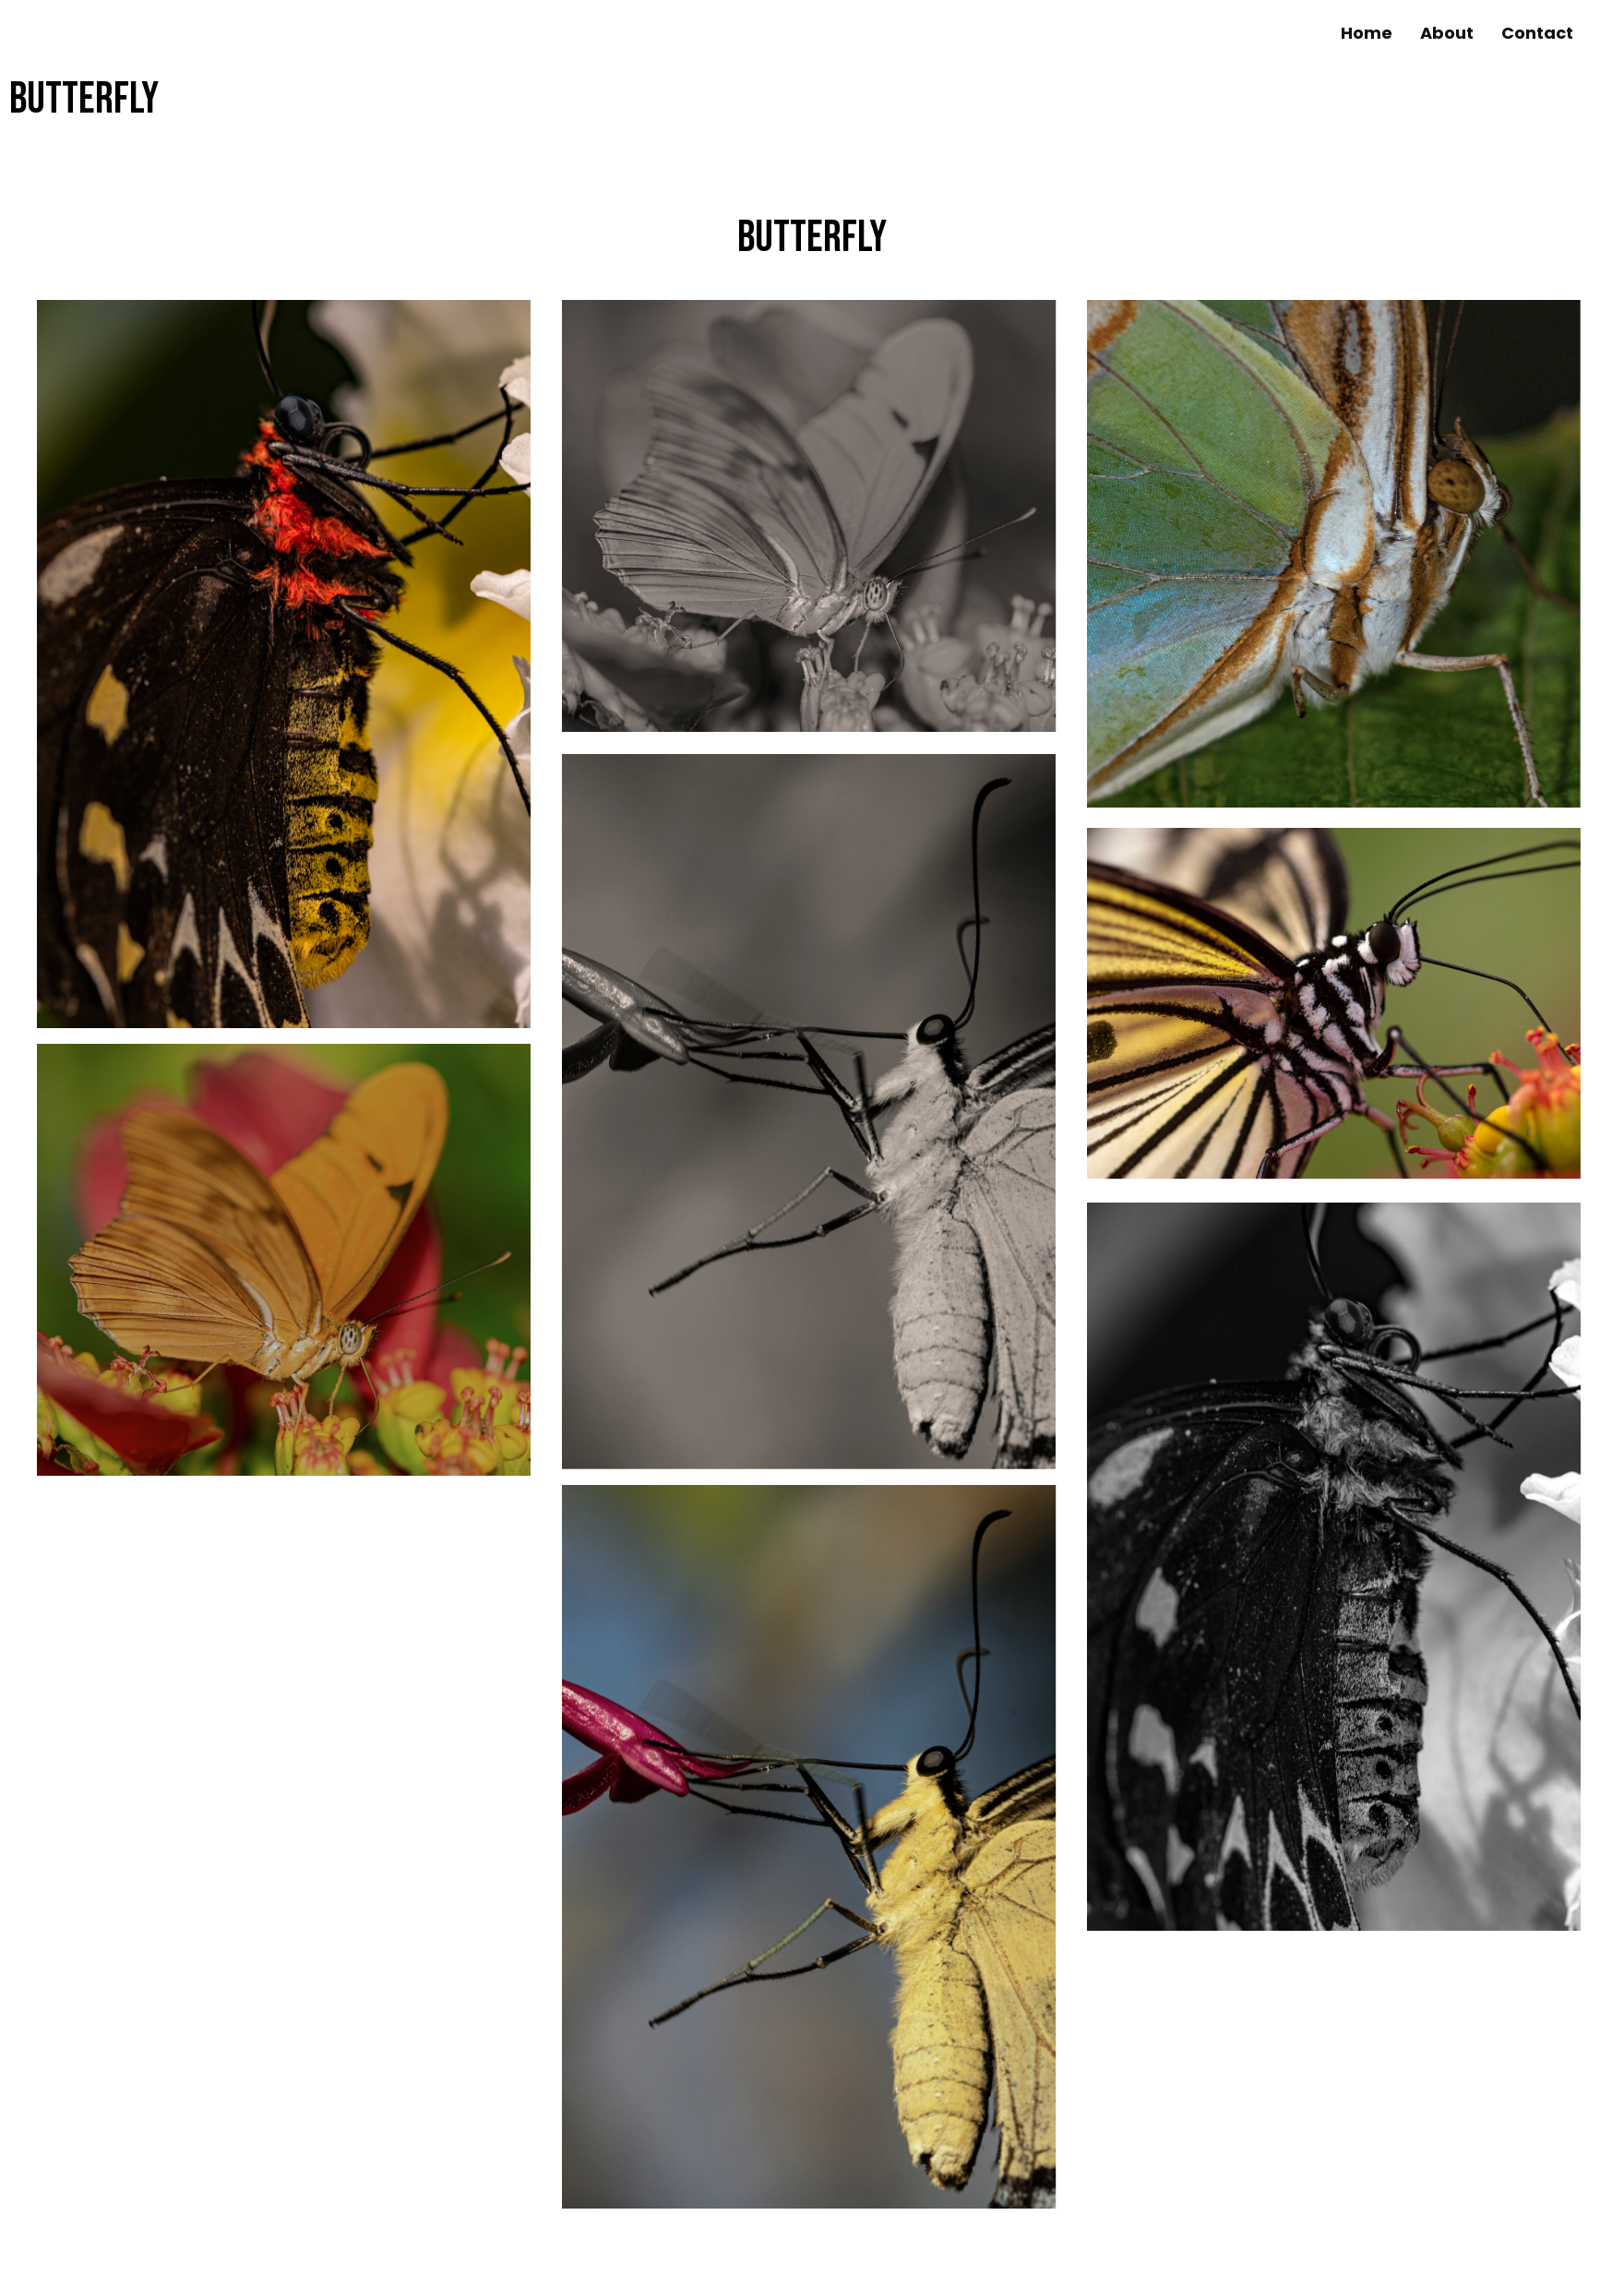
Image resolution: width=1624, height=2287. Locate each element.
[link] (1366, 33)
